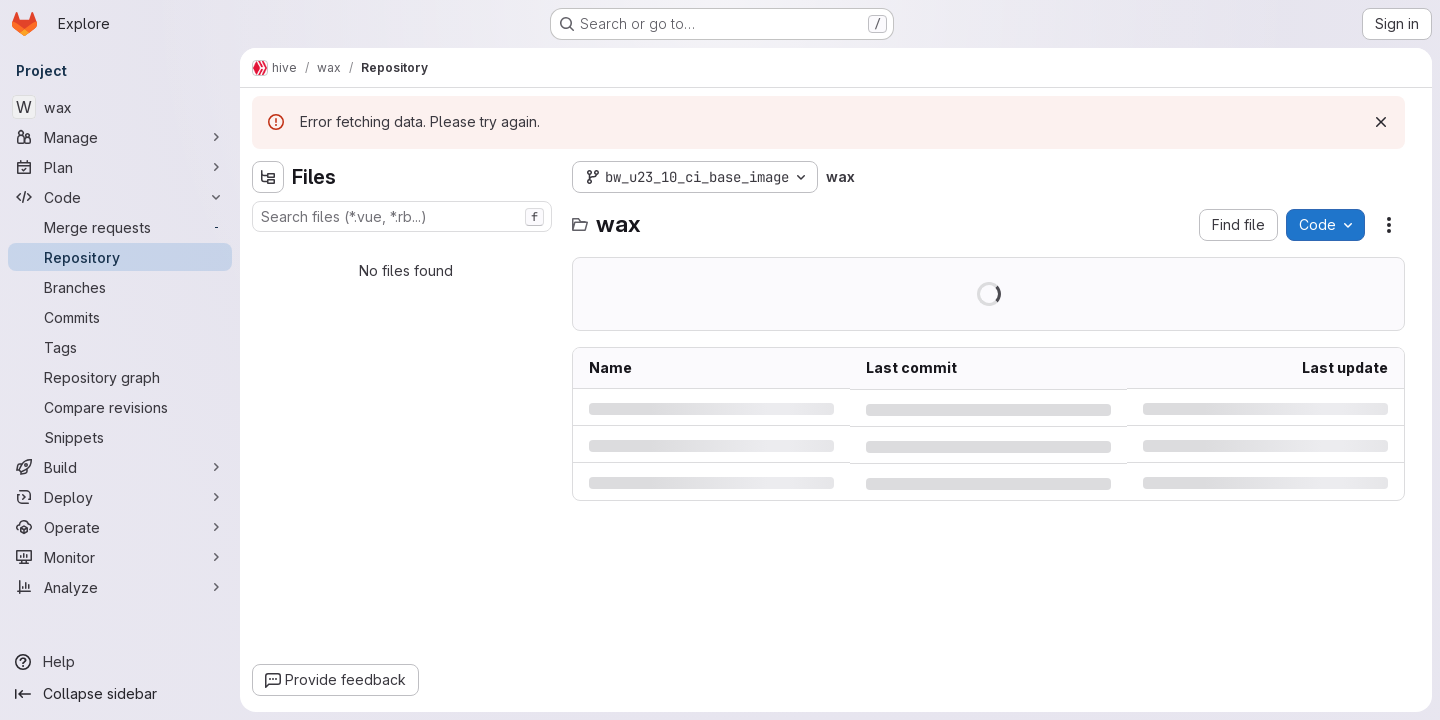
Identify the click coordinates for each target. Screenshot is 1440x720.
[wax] (120, 107)
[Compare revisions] (120, 407)
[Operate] (120, 527)
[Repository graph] (120, 377)
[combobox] (402, 216)
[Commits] (120, 317)
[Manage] (120, 137)
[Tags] (120, 347)
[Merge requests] (120, 227)
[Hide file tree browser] (268, 177)
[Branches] (120, 287)
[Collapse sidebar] (120, 694)
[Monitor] (120, 557)
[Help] (120, 662)
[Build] (120, 467)
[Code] (120, 197)
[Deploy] (120, 497)
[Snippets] (120, 437)
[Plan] (120, 167)
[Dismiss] (1381, 122)
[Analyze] (120, 587)
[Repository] (120, 257)
